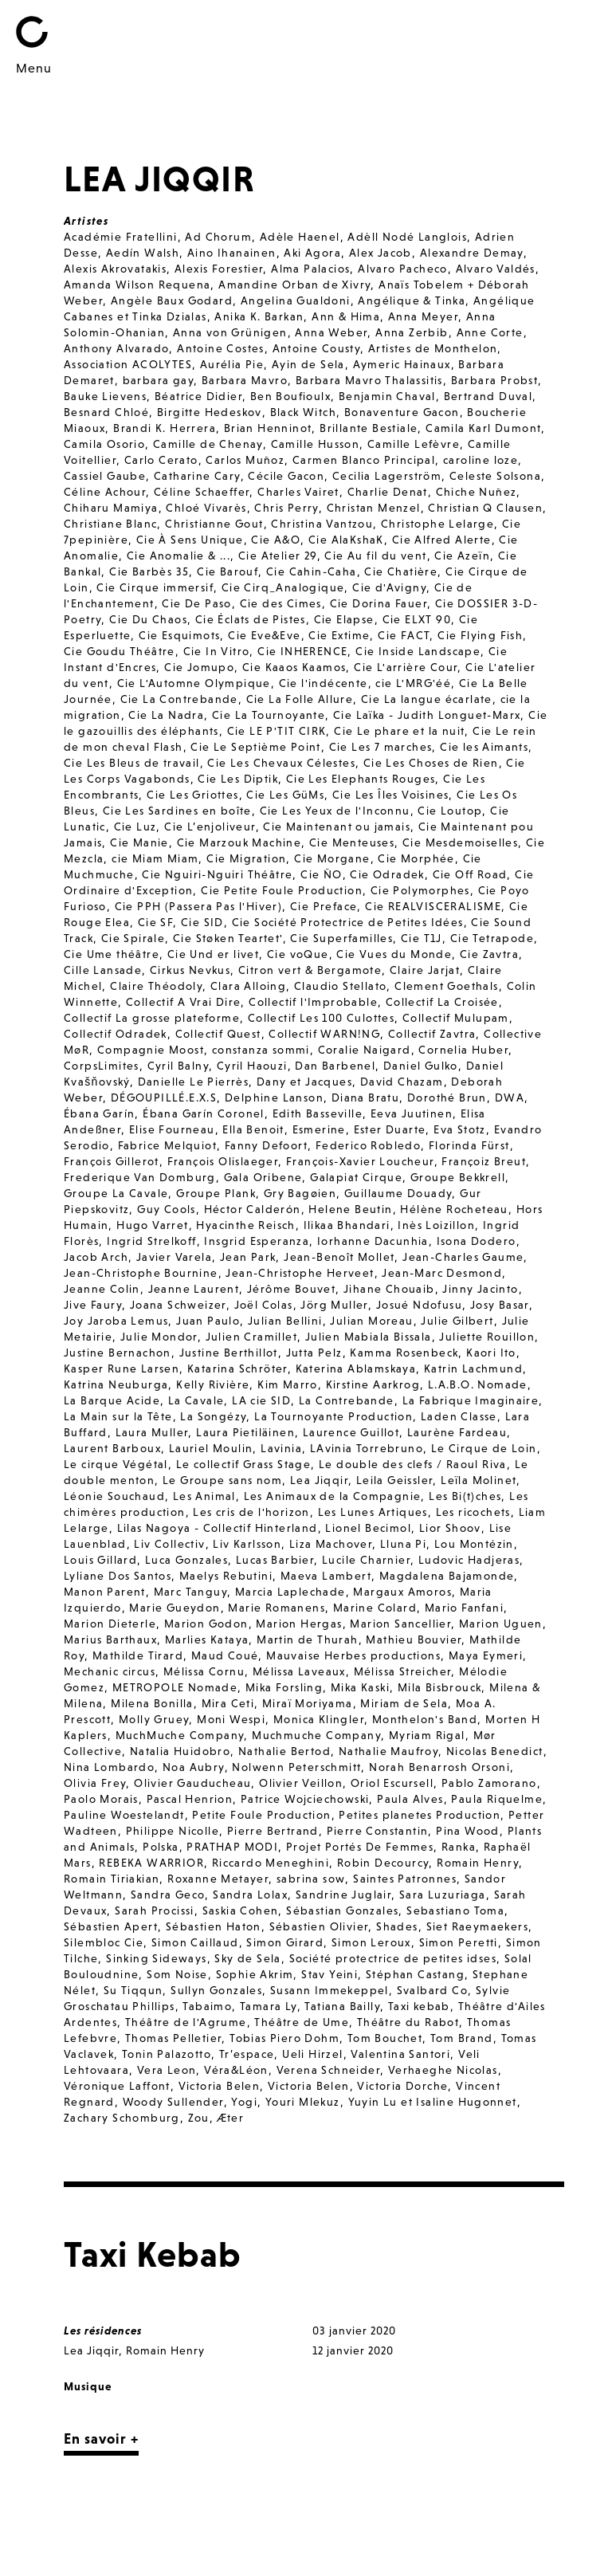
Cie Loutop (450, 810)
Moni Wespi (231, 1719)
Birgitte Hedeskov (209, 412)
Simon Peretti (458, 1942)
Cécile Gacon (286, 475)
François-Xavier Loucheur (360, 1161)
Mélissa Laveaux (299, 1671)
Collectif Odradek (115, 1033)
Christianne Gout (214, 523)
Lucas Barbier (275, 1559)
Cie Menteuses (351, 842)
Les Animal (204, 1496)
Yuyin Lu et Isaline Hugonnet (432, 2101)
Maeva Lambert (325, 1575)
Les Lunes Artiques (373, 1512)
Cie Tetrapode (492, 938)
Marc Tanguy (190, 1591)
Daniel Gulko (420, 1065)
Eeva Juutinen (412, 1113)
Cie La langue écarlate (426, 699)
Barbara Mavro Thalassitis (369, 380)
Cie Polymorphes (420, 890)
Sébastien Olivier (319, 1926)
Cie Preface (323, 906)
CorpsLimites (101, 1065)
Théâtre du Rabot (408, 2022)
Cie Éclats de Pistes (250, 619)
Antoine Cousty (317, 348)
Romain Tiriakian (111, 1878)
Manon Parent (105, 1591)
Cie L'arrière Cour (405, 667)
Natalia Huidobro (180, 1751)
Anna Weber (331, 332)
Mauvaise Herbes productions (353, 1655)
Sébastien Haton (213, 1926)
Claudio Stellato (340, 986)
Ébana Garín (99, 1113)
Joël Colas (263, 1304)
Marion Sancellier (400, 1623)
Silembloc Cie (103, 1942)
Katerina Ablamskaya (356, 1368)
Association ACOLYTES (128, 364)
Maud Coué (225, 1655)
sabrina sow (311, 1878)
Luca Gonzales (186, 1559)
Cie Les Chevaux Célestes (281, 762)
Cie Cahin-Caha (311, 571)
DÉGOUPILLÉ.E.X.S (164, 1097)
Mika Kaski (360, 1687)
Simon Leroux (371, 1942)
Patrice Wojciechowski (305, 1799)
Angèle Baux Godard (172, 300)
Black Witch (303, 412)
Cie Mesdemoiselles (460, 842)
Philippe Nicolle (172, 1830)
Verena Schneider (328, 2070)
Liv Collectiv (169, 1543)
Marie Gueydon (174, 1607)
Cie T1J (421, 938)
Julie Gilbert (457, 1320)
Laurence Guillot (351, 1432)
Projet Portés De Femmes (360, 1846)
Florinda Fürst (469, 1145)
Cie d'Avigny (389, 587)
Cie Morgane (332, 858)
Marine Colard (375, 1607)
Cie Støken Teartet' (228, 938)
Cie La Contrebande (179, 699)
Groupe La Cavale (116, 1193)
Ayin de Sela (308, 364)
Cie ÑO (321, 874)
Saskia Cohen (240, 1910)
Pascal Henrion (190, 1799)
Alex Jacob (380, 252)
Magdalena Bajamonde (447, 1575)
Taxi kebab (419, 2006)
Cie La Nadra (166, 715)
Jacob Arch (96, 1257)
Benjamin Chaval (387, 396)
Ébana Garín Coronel (204, 1113)
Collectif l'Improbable (313, 1001)
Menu (34, 68)
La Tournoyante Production (333, 1416)
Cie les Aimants (484, 746)
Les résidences (103, 2330)
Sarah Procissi (154, 1910)
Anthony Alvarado (116, 348)
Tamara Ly (268, 2006)
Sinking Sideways (156, 1958)
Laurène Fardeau (457, 1432)
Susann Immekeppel (329, 1990)
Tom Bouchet (384, 2038)
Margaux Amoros (402, 1591)
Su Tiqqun (133, 1990)
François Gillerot (111, 1161)
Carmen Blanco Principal (363, 460)
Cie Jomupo (199, 667)
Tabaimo (207, 2006)
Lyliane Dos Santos (117, 1575)
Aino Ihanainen (232, 252)
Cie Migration (246, 858)
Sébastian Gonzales (342, 1910)
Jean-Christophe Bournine (141, 1272)
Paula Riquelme (497, 1799)
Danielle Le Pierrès (193, 1081)
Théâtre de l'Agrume (186, 2022)
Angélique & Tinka (411, 300)
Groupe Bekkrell (457, 1177)
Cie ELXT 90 (416, 619)
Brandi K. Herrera (164, 428)
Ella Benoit (253, 1129)
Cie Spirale (133, 938)
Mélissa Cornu (204, 1671)
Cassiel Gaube (105, 475)
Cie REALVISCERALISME (433, 906)
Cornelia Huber (463, 1049)
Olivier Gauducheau (192, 1783)
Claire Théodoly (156, 986)
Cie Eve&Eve (264, 635)
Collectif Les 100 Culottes (321, 1017)
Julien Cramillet (251, 1336)
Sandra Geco (168, 1894)
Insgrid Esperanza (256, 1241)
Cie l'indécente (323, 683)
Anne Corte (490, 332)
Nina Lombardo (109, 1767)
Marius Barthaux (110, 1639)
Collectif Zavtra (432, 1033)
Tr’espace (247, 2054)
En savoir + (101, 2438)
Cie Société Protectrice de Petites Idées (348, 922)
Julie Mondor (159, 1336)
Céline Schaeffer (201, 491)
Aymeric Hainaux (402, 364)
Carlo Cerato (161, 460)
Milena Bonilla (152, 1703)
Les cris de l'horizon (251, 1512)
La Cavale (196, 1400)
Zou (199, 2117)
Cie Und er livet (213, 954)
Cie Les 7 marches (381, 746)
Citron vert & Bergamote (310, 970)
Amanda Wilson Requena (137, 284)
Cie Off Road (470, 874)
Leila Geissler (395, 1480)
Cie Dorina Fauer (378, 603)
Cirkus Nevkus (190, 970)
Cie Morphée (416, 858)
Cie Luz (135, 826)
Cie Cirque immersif (155, 587)
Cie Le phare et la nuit (399, 730)
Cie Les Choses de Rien (431, 762)
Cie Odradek (387, 874)
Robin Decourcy (383, 1862)
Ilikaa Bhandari (347, 1225)
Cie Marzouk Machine (239, 842)
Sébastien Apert (111, 1926)
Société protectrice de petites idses (392, 1958)
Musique (88, 2386)
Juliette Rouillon (487, 1336)
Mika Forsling (284, 1687)
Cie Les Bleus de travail (132, 762)
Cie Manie (139, 842)
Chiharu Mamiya (111, 507)
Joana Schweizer (178, 1304)
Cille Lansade (103, 970)
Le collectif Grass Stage (244, 1464)
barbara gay (158, 380)
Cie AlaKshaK (346, 539)
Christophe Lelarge (437, 523)
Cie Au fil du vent (375, 555)
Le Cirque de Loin (484, 1448)
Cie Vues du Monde (394, 954)
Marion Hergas (299, 1623)
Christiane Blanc (110, 523)
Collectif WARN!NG (324, 1033)
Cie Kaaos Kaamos (294, 667)
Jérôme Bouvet (291, 1288)
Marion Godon (206, 1623)
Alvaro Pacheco (403, 268)
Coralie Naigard (364, 1049)
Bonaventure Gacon (402, 412)
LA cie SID (261, 1400)
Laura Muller (152, 1432)
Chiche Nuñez (476, 491)
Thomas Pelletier (173, 2038)
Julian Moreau (371, 1320)
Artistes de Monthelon (432, 348)
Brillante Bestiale (369, 428)
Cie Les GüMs (285, 794)
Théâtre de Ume (301, 2022)
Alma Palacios (310, 268)
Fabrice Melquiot (167, 1145)
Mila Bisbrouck (440, 1687)
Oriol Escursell (392, 1783)
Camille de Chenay (208, 444)
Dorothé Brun (447, 1097)
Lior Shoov (450, 1528)
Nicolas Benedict (494, 1751)
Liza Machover (330, 1543)
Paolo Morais (101, 1799)
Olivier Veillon (301, 1783)
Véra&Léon (236, 2070)
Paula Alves (410, 1799)
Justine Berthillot (228, 1352)
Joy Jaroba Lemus (116, 1320)
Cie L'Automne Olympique (194, 683)
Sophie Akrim (255, 1974)
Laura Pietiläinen (245, 1432)
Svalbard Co (432, 1990)
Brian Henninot (268, 428)
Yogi (244, 2101)
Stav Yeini (329, 1974)
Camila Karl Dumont (483, 428)
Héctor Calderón (252, 1209)
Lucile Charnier (366, 1559)
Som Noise (177, 1974)
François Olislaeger (223, 1161)
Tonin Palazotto (166, 2054)
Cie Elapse (344, 619)
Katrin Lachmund (473, 1368)
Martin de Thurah (307, 1639)
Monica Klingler (318, 1719)
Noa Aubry (194, 1767)
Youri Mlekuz (302, 2101)
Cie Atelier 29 (277, 555)
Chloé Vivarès (206, 507)
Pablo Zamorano (489, 1783)
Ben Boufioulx (290, 396)
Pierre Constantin (378, 1830)
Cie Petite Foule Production (282, 890)
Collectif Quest (218, 1033)
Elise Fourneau (172, 1129)
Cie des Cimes (281, 603)
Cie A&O (275, 539)
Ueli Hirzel (312, 2054)
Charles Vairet (298, 491)
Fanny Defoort (266, 1145)
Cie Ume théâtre (111, 954)
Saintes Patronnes (405, 1878)
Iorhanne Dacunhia (373, 1241)
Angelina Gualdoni (296, 300)
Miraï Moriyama (307, 1703)
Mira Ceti (228, 1703)
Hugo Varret (152, 1225)
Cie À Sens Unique (190, 539)
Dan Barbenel (335, 1065)
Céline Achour (105, 491)
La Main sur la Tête (118, 1416)
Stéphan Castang (415, 1974)
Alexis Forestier (219, 268)
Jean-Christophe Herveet (300, 1272)
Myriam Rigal (427, 1735)
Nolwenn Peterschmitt (296, 1767)
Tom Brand (461, 2038)
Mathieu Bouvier (413, 1639)
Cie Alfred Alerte (442, 539)
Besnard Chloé (106, 412)
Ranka (458, 1846)
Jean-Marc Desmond (442, 1272)
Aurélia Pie (232, 364)
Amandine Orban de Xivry (294, 284)
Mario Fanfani (464, 1607)
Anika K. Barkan (259, 316)
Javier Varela (174, 1257)
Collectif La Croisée (442, 1001)
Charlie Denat (387, 491)
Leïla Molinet (478, 1480)
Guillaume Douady (398, 1193)
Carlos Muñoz (245, 460)
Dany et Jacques (304, 1081)
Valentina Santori (400, 2054)
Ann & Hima (346, 316)
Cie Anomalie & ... (178, 555)
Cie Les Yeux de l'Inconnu (335, 810)
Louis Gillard (100, 1559)
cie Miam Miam (155, 858)
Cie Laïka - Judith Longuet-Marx (426, 715)
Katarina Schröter (237, 1368)
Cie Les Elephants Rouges (361, 778)
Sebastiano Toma (455, 1910)
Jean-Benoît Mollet (339, 1257)
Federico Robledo (368, 1145)
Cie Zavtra (489, 954)
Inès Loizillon (436, 1225)
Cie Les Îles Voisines (390, 794)
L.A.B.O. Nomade (478, 1384)
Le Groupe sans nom (222, 1480)
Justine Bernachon (117, 1352)
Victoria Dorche (402, 2085)
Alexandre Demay (472, 252)
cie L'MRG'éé (413, 683)
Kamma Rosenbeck (404, 1352)
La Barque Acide (112, 1400)
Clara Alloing (248, 986)
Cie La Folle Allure (300, 699)
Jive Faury (93, 1304)
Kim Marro (287, 1384)
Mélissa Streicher (403, 1671)
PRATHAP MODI (232, 1846)
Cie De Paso (196, 603)
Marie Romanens (276, 1607)
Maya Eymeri (486, 1655)
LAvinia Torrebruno (366, 1448)
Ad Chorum (218, 236)
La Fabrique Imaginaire (470, 1400)
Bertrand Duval (488, 396)
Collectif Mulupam (455, 1017)
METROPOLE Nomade (174, 1687)
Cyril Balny (178, 1065)
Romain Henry (478, 1862)
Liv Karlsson (247, 1543)
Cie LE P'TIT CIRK (277, 730)
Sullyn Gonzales (216, 1990)
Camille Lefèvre (413, 444)
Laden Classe (459, 1416)
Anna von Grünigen (230, 332)
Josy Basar (499, 1304)
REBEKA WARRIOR (151, 1862)
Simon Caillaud (195, 1942)
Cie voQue (298, 954)
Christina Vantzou (322, 523)
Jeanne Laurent (194, 1288)
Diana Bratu (365, 1097)
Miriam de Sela (404, 1703)
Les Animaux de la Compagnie (333, 1496)
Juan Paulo (208, 1320)
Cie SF (155, 922)
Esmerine (319, 1129)
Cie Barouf (227, 571)
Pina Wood (468, 1830)
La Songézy (213, 1416)
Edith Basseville (318, 1113)
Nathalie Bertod (284, 1751)
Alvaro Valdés (496, 268)
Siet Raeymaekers (477, 1926)
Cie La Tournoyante (268, 715)
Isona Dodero (476, 1241)
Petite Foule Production (261, 1814)
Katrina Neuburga (116, 1384)
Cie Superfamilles (341, 938)
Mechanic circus (109, 1671)
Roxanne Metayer (218, 1878)
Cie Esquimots (179, 635)
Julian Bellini (285, 1320)
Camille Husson (315, 444)
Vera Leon (167, 2070)
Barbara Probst (495, 380)
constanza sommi (261, 1049)
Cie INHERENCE (302, 651)
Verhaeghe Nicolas (443, 2070)
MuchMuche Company (180, 1735)
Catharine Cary (197, 475)
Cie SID (202, 922)
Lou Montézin (474, 1543)
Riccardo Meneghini (270, 1862)
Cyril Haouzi (252, 1065)
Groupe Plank (216, 1193)
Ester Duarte (390, 1129)
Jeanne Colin (102, 1288)
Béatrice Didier (198, 396)
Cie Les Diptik (238, 778)
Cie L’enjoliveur (209, 826)
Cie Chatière (400, 571)
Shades (397, 1926)
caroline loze (480, 460)
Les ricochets (473, 1512)
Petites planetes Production (419, 1814)
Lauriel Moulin (211, 1448)
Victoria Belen (219, 2085)
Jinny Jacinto (480, 1288)
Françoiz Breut (483, 1161)
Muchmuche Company (316, 1735)
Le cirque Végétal (116, 1464)
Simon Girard (285, 1942)
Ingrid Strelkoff (151, 1241)
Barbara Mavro (245, 380)
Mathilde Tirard (137, 1655)
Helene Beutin (350, 1209)
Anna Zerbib (411, 332)
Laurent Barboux (112, 1448)
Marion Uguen (501, 1623)
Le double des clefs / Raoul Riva (413, 1464)
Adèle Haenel (300, 236)
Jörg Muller (333, 1304)
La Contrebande (346, 1400)
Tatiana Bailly (342, 2006)
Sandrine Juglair (343, 1894)
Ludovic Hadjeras (469, 1559)
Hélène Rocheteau (454, 1209)
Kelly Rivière (212, 1384)
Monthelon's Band (424, 1719)
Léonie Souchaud (114, 1496)
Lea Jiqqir (319, 1480)
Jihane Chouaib (389, 1288)
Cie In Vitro (216, 651)
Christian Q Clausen (485, 507)
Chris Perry (286, 507)
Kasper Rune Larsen (121, 1368)
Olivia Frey (95, 1783)
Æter (231, 2117)
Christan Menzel (374, 507)
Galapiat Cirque (356, 1177)
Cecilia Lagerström (386, 475)
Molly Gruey (154, 1719)
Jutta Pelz (314, 1352)
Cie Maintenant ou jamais (336, 826)
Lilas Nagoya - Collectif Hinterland (217, 1528)
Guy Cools (166, 1209)
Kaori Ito (491, 1352)
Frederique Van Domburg (140, 1177)
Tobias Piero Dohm (284, 2038)
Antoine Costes (221, 348)
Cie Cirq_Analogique (283, 587)
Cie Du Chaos (148, 619)
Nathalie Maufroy (388, 1751)
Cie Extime (339, 635)
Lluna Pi (403, 1543)
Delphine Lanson (274, 1097)
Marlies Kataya (207, 1639)
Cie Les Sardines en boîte (177, 810)
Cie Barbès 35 (149, 571)
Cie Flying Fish (480, 635)
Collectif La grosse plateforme (152, 1017)
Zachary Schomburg (122, 2117)
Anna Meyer (423, 316)
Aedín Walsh (142, 252)
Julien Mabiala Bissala (368, 1336)
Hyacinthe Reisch (245, 1225)
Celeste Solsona (495, 475)
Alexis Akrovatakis (115, 268)
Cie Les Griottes (192, 794)
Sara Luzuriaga (442, 1894)
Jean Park (248, 1257)
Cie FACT (404, 635)
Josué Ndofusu (419, 1304)
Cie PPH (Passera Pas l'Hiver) (199, 906)
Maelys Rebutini (226, 1575)
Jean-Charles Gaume (463, 1257)
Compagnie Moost (150, 1049)
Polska (160, 1846)
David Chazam (402, 1081)
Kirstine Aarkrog (373, 1384)
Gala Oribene (263, 1177)
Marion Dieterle (110, 1623)
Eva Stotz (460, 1129)
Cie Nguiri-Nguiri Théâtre (217, 874)
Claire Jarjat (425, 970)
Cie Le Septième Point (255, 746)
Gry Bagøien (300, 1193)
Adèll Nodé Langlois (407, 236)
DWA (509, 1097)
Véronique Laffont (117, 2085)
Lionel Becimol (368, 1528)
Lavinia (281, 1448)
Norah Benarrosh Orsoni (439, 1767)
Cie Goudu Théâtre (119, 651)
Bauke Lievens (105, 396)
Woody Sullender (173, 2101)
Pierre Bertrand (273, 1830)
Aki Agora (312, 252)
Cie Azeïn (462, 555)
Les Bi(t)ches (465, 1496)
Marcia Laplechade (290, 1591)
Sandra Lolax (250, 1894)
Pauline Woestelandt (124, 1814)
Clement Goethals (446, 986)
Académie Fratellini (121, 236)
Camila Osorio (104, 444)
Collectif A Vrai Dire (183, 1001)
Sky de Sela (247, 1958)
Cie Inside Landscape (418, 651)
